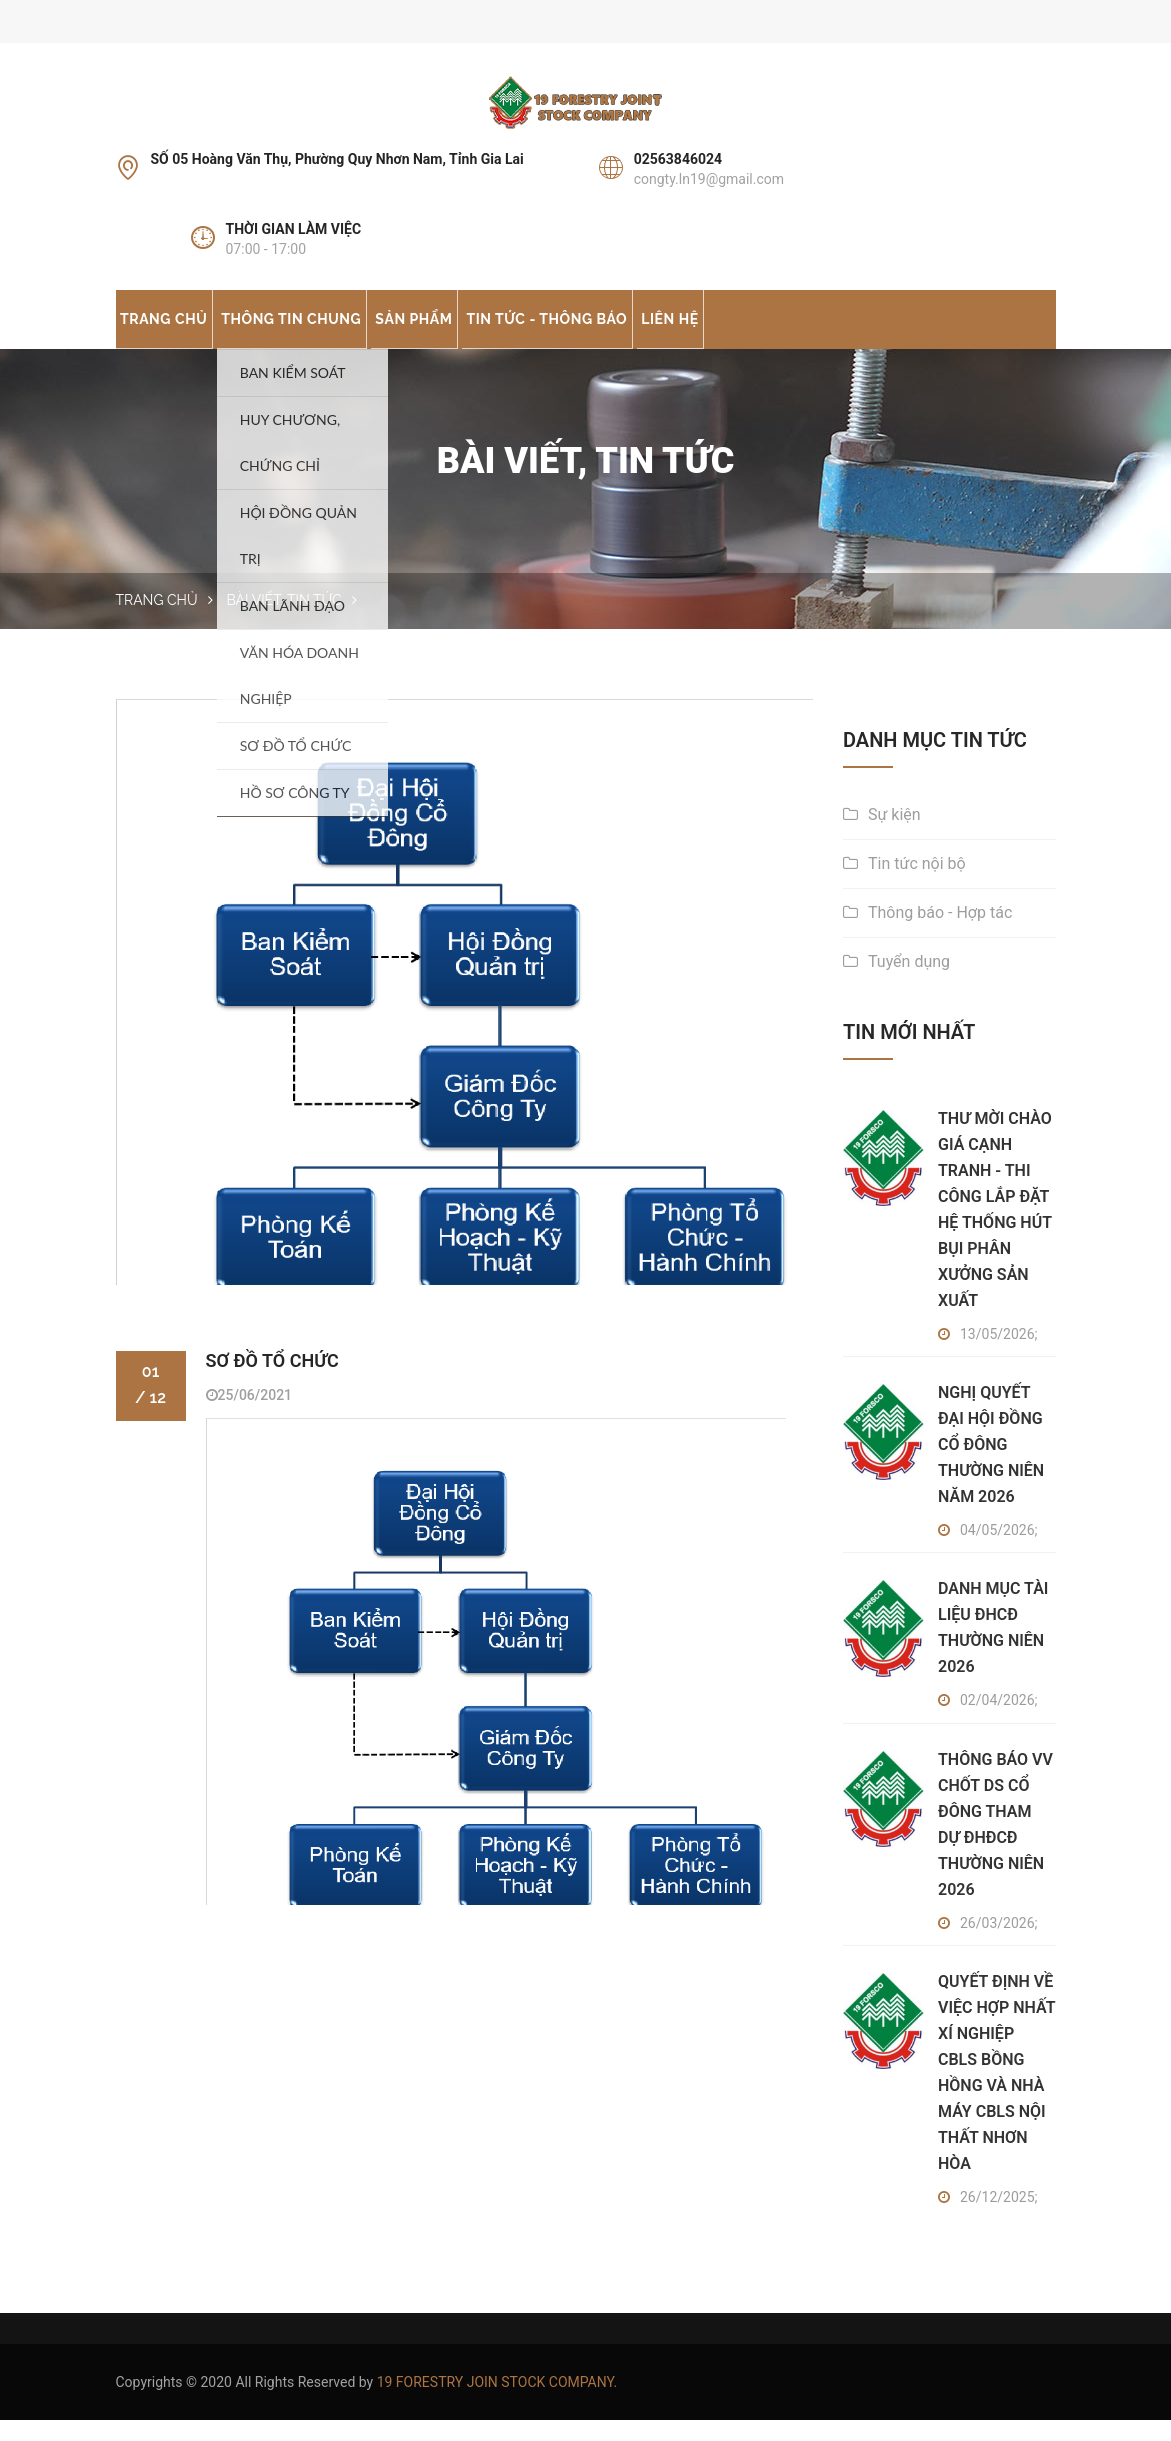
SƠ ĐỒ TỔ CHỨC (272, 1386)
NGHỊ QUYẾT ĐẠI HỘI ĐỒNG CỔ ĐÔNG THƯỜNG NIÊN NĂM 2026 (991, 1465)
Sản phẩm (466, 328)
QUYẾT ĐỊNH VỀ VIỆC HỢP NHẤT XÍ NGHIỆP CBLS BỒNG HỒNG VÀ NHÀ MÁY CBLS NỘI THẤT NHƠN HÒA (996, 2094)
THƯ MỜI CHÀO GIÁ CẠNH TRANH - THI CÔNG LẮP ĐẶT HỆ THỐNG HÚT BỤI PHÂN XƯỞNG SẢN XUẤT (995, 1230)
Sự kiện (894, 835)
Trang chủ (174, 328)
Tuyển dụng (909, 982)
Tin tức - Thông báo (620, 328)
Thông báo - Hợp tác (940, 933)
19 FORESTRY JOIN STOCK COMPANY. (497, 2403)
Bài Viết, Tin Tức (283, 622)
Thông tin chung (323, 328)
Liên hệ (763, 328)
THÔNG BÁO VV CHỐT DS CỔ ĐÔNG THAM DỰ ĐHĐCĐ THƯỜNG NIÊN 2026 (995, 1845)
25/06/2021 (249, 1421)
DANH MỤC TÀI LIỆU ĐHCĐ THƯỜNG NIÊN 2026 (993, 1649)
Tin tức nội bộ (917, 884)
